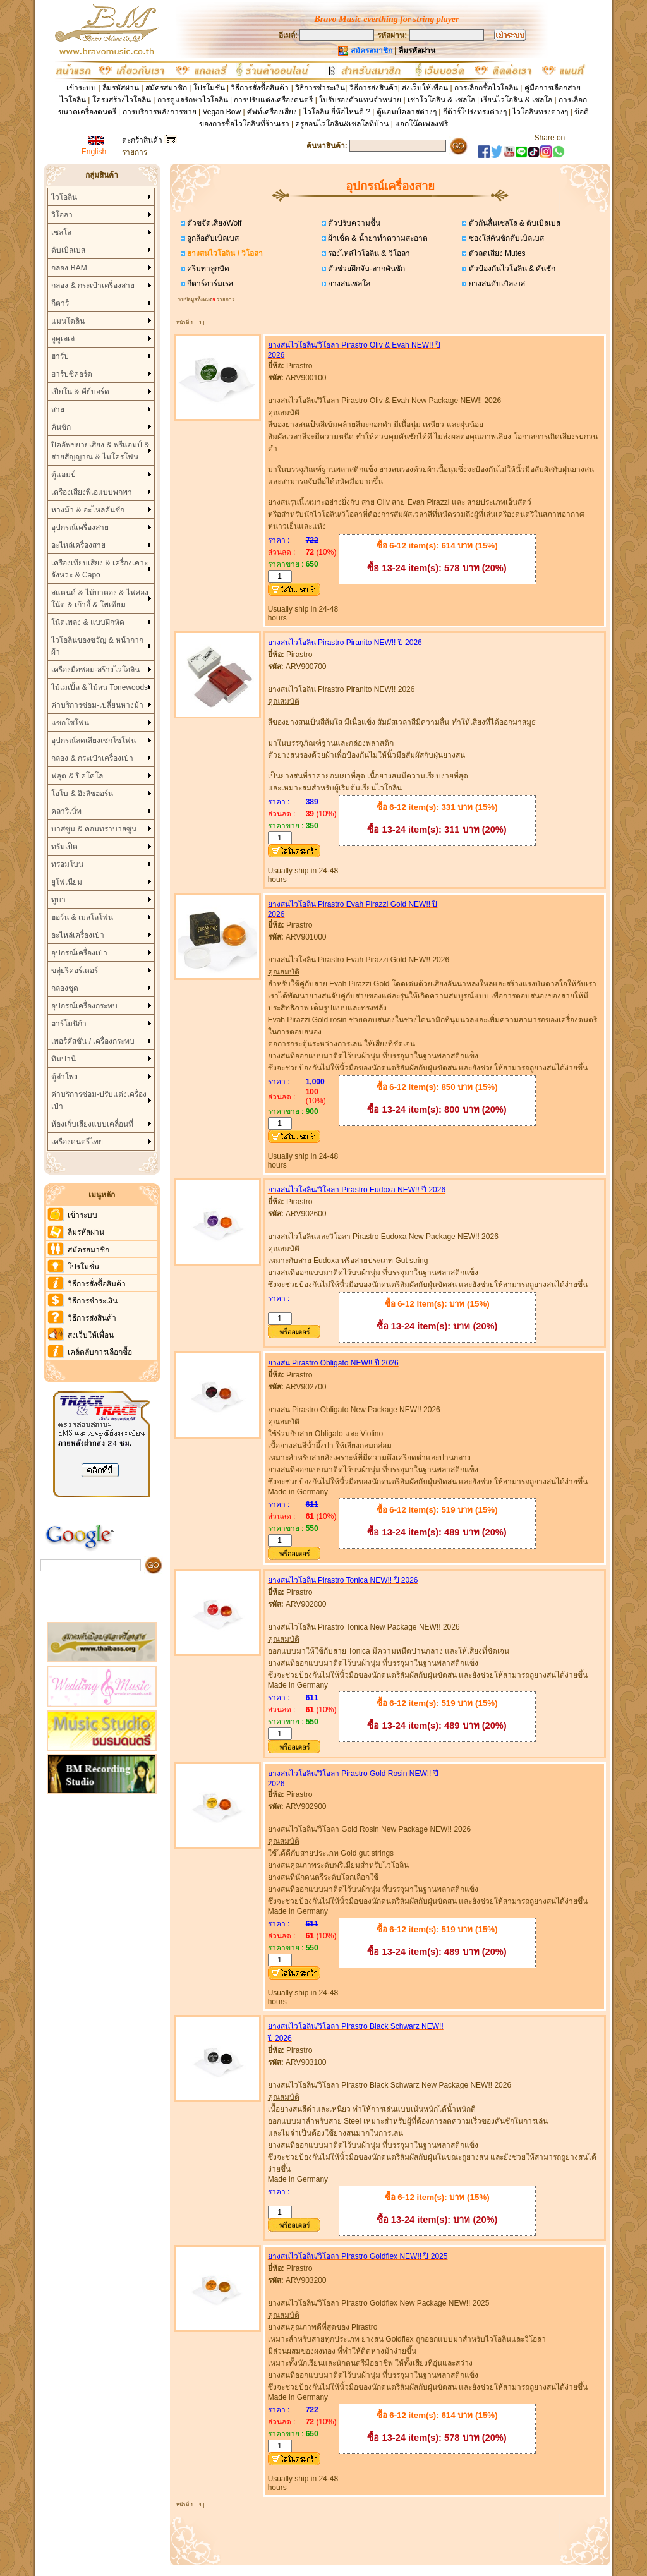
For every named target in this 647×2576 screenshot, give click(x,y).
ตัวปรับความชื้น (353, 223)
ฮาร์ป (60, 356)
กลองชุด (64, 988)
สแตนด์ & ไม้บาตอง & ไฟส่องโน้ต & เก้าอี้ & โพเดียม (99, 598)
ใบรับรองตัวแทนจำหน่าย (360, 99)
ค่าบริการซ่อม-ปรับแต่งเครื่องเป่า (99, 1100)
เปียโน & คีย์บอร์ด (80, 391)
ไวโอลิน (64, 197)
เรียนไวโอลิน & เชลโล (516, 99)
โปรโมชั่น (209, 87)
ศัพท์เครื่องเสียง (272, 111)
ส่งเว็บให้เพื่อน (425, 87)
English (94, 151)
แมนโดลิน (68, 321)
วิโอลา (62, 214)
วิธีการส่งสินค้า (373, 87)
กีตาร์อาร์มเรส (209, 283)
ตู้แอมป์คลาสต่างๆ (407, 111)
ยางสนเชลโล (348, 283)
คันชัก (61, 427)
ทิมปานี (63, 1059)
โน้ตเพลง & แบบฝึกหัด (87, 622)
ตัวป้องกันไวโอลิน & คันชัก (510, 268)
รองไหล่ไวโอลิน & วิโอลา (368, 253)
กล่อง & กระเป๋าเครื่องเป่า (92, 758)
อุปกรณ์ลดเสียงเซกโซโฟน (93, 740)
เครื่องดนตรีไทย (77, 1141)
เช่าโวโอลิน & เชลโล (442, 99)
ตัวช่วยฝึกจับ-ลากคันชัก (365, 268)
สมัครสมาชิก (166, 87)
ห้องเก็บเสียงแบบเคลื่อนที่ (92, 1124)
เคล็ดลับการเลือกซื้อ (100, 1352)
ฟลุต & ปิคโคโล (77, 775)
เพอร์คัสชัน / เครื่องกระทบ (93, 1041)
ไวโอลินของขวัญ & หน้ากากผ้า (97, 646)
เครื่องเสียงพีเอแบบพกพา (91, 492)
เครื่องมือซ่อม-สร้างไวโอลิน (95, 669)
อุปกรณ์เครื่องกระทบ (84, 1005)
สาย (57, 409)
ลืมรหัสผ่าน (120, 87)
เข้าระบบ (81, 87)
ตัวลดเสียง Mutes (495, 253)
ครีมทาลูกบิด (207, 268)
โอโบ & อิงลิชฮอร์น (82, 793)
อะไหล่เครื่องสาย (78, 545)
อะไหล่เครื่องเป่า (77, 935)
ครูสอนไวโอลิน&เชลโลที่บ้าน (342, 123)
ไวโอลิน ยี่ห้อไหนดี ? (336, 111)
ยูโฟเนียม (66, 882)
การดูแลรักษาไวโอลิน (192, 99)
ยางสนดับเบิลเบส (495, 283)
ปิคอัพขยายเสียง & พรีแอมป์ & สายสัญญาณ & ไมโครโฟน (100, 450)
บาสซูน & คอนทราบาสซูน (93, 829)
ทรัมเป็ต (64, 846)
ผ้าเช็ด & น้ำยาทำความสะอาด (377, 238)
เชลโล (61, 232)
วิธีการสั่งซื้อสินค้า (261, 87)
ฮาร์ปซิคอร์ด (71, 374)
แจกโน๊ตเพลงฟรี (421, 123)
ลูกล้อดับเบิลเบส (212, 238)
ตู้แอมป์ (63, 474)
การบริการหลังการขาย (160, 111)
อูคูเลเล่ (63, 338)
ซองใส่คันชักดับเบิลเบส (504, 238)
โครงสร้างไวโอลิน (122, 99)
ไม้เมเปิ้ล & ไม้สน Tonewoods (99, 687)
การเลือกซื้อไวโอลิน (486, 87)
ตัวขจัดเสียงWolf (213, 223)
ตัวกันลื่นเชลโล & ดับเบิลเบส (513, 223)
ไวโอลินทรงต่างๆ (540, 111)
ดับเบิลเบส (68, 250)
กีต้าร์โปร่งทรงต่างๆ (475, 111)
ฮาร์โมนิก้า (69, 1023)
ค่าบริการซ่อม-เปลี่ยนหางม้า (97, 705)
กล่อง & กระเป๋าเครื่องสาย (93, 285)
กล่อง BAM (69, 267)
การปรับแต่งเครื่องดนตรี (273, 99)
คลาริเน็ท (66, 811)
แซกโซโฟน (70, 722)
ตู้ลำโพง (64, 1076)
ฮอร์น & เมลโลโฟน (82, 917)
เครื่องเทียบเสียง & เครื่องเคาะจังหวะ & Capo (99, 569)
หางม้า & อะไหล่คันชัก (87, 509)
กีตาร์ (60, 303)
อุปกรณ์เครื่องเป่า (79, 952)
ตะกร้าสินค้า (149, 140)
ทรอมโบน (67, 864)
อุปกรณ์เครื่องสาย (80, 527)
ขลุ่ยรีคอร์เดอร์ (74, 970)
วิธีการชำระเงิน (320, 87)
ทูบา (58, 899)
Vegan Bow (221, 111)
